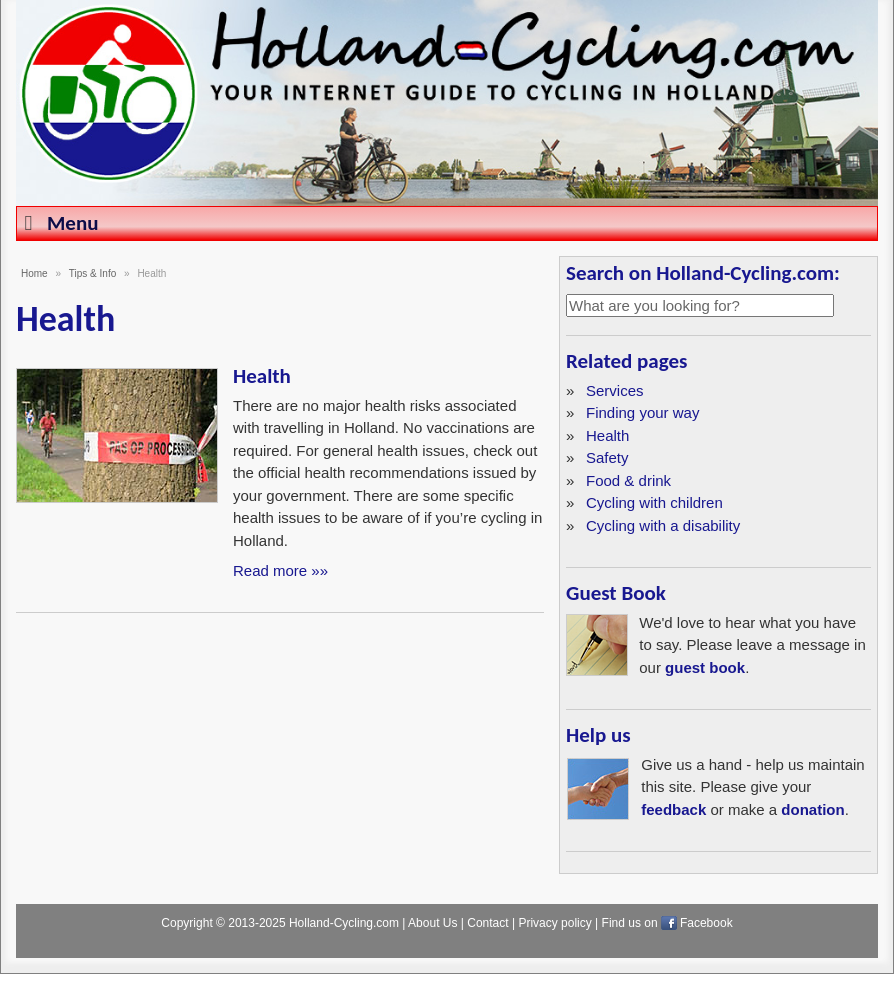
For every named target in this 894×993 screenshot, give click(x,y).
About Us (432, 923)
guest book (705, 667)
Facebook (706, 923)
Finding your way (642, 412)
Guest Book (616, 593)
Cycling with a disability (663, 525)
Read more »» (280, 570)
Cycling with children (654, 502)
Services (615, 390)
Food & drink (628, 480)
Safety (607, 457)
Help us (598, 735)
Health (262, 376)
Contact (487, 923)
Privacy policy (554, 923)
